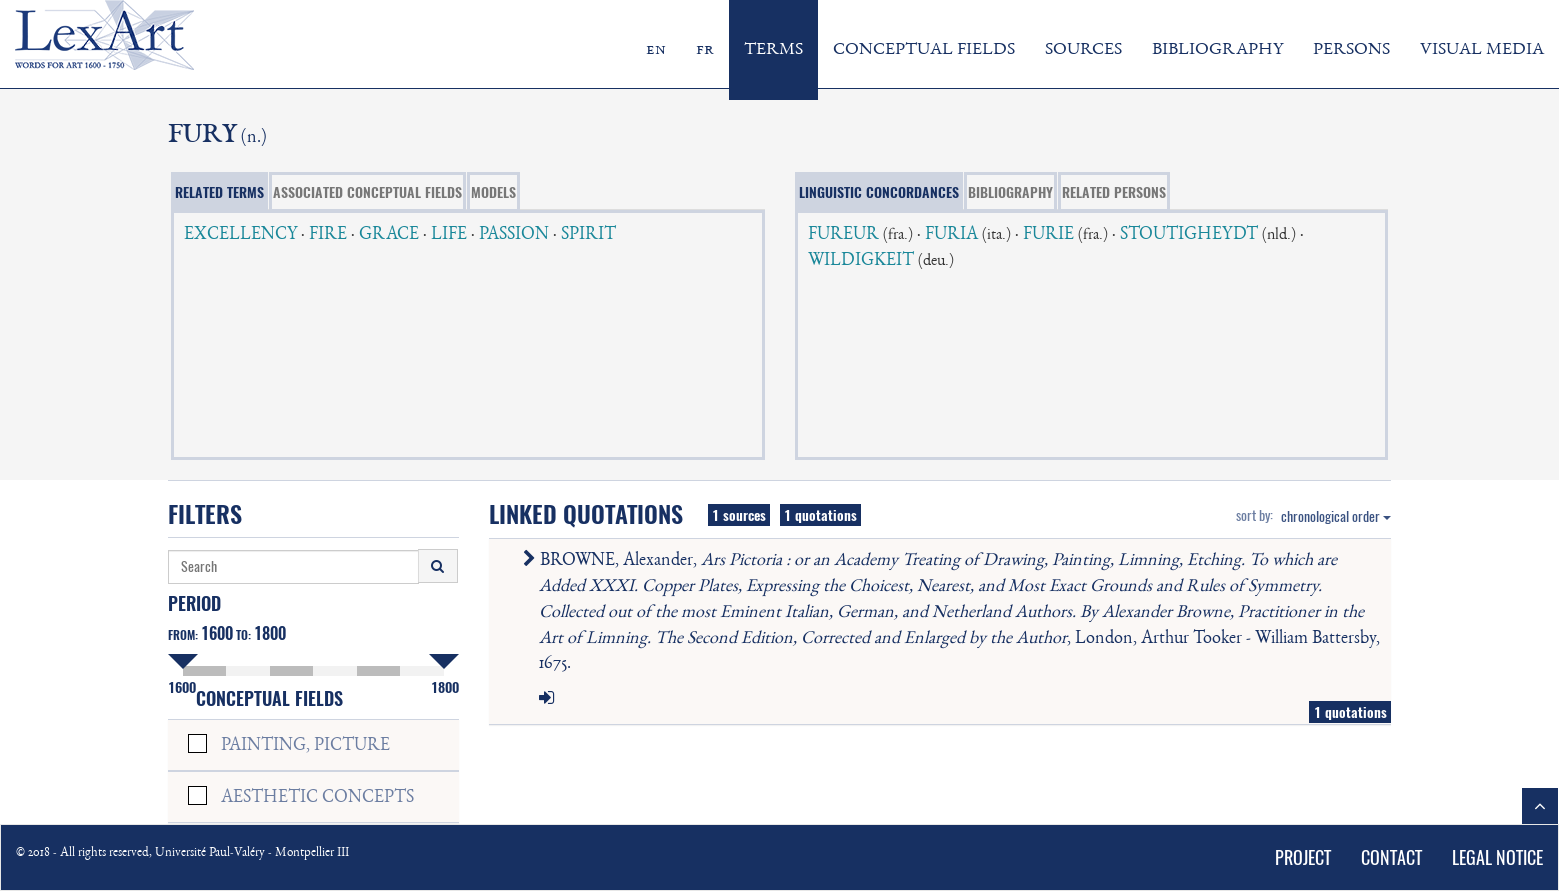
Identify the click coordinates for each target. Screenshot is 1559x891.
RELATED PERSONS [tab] (1114, 192)
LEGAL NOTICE (1497, 857)
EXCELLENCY (240, 235)
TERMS (773, 50)
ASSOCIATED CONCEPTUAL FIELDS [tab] (367, 192)
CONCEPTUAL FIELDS (924, 50)
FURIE (1048, 235)
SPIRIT (588, 235)
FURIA (951, 235)
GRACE (389, 235)
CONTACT (1391, 857)
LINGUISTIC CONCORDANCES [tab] (879, 192)
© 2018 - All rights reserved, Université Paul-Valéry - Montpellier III (182, 853)
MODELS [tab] (493, 192)
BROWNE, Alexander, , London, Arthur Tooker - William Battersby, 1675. (955, 612)
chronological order (1336, 516)
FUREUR (843, 235)
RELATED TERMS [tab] (219, 192)
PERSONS (1351, 50)
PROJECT (1303, 857)
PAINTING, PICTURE (305, 746)
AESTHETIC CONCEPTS (317, 798)
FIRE (328, 235)
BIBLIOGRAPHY (1217, 50)
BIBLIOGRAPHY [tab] (1010, 192)
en (656, 50)
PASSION (514, 235)
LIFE (449, 235)
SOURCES (1083, 50)
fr (705, 50)
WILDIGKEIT (861, 261)
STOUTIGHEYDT (1189, 235)
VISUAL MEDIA (1482, 50)
